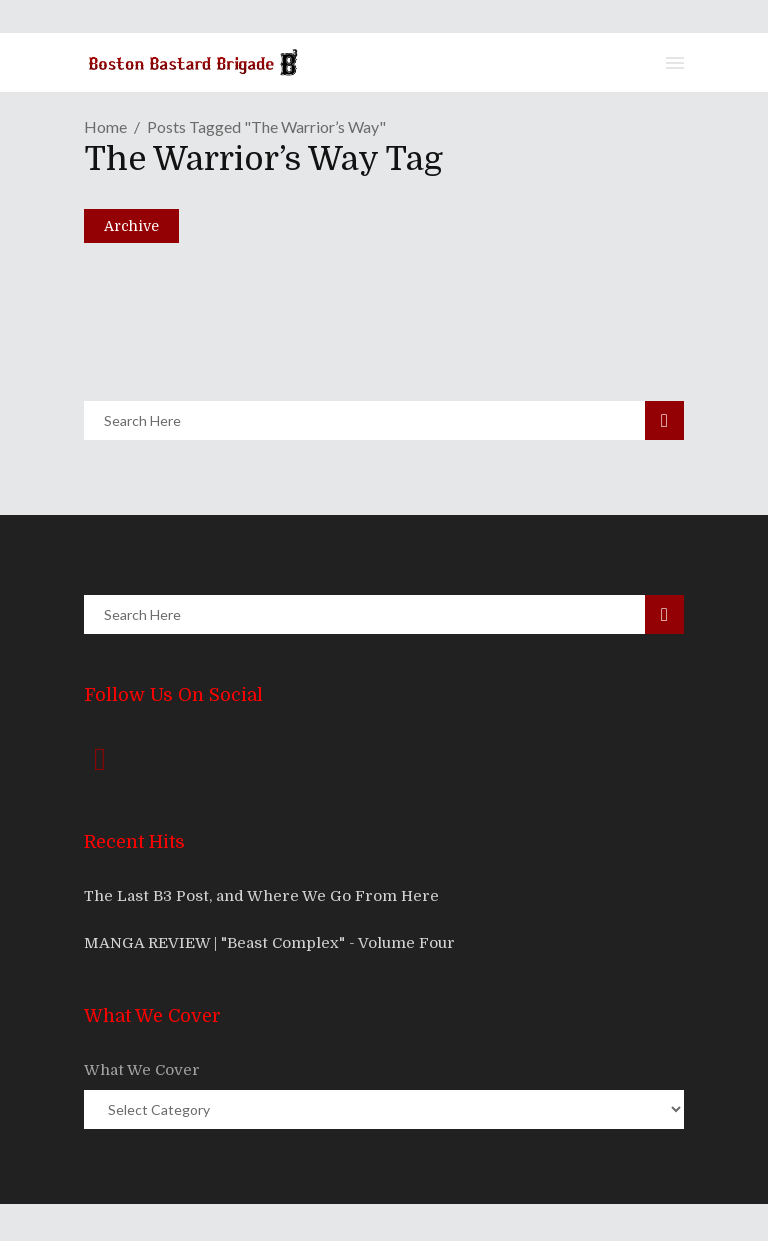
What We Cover (142, 1070)
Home (105, 126)
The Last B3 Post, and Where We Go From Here (261, 896)
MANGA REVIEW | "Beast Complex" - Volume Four (269, 943)
